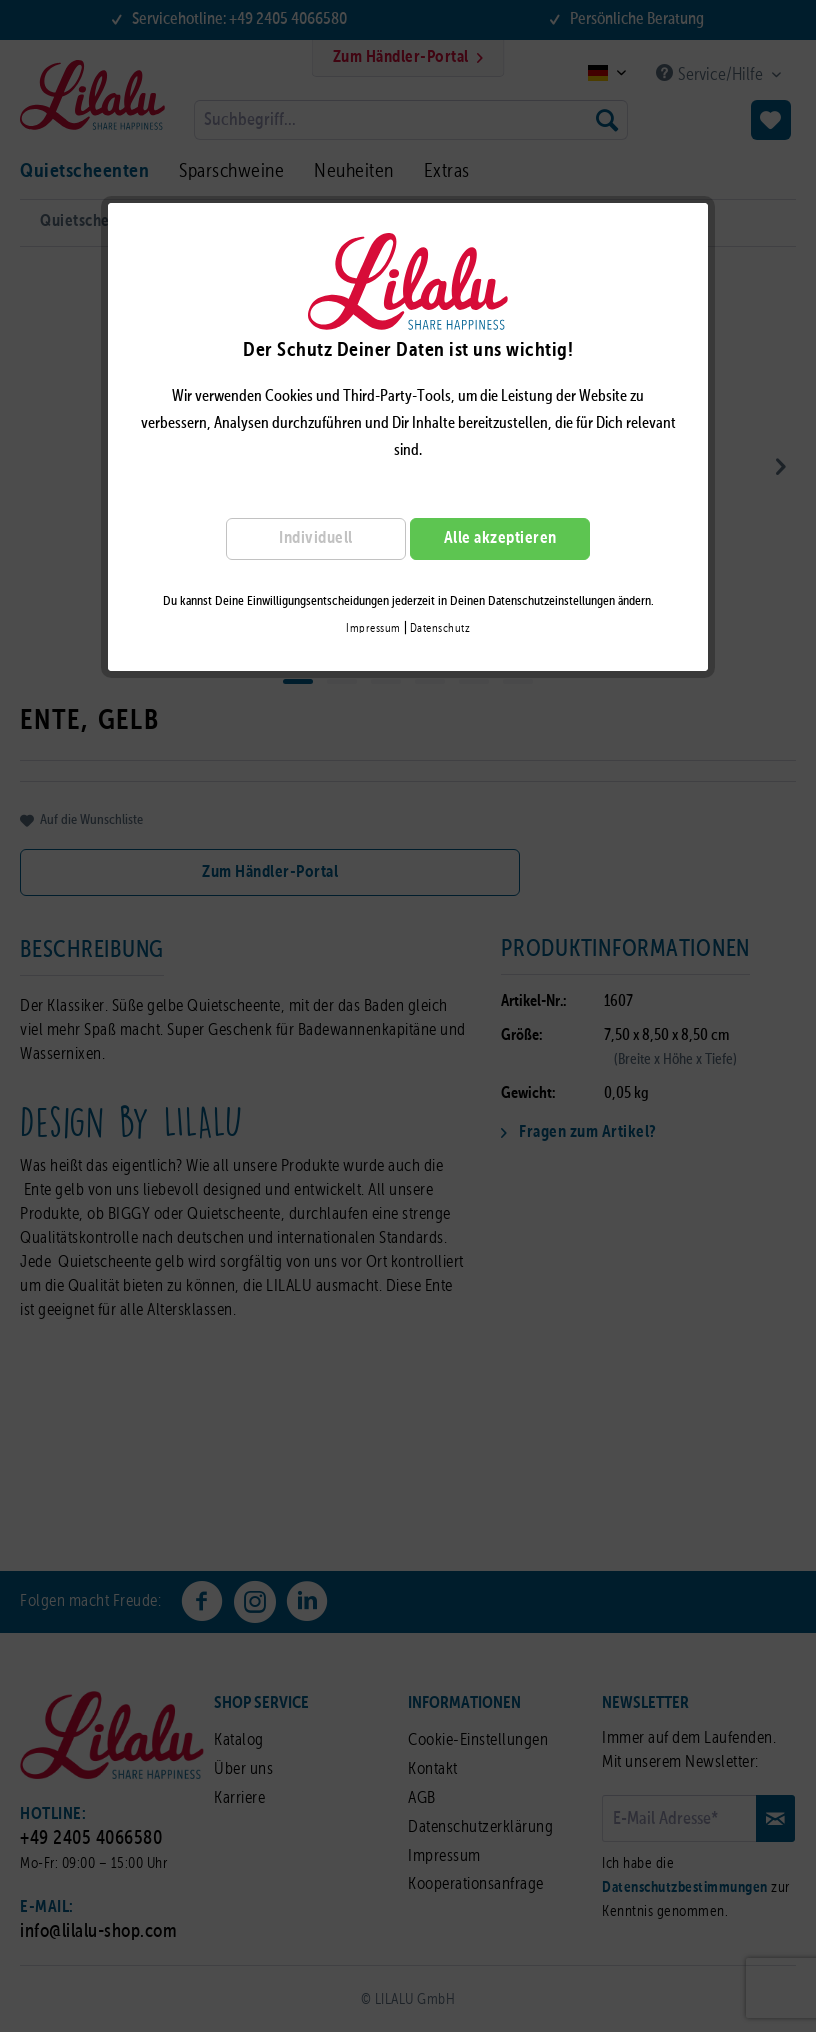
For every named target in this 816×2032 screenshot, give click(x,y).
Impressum (373, 629)
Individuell (316, 538)
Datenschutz (440, 629)
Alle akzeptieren (500, 538)
